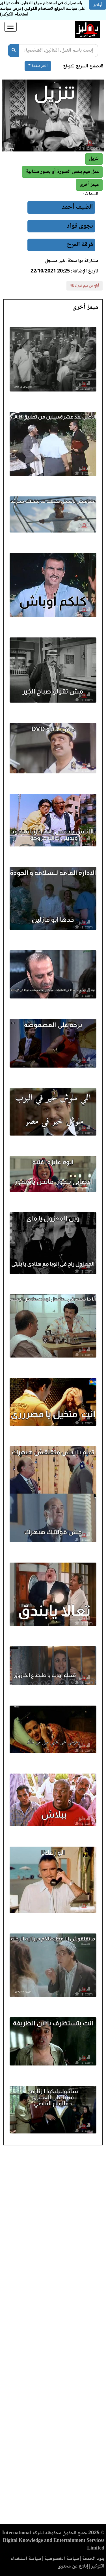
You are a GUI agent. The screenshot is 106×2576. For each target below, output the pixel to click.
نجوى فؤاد (79, 226)
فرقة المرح (80, 244)
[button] (89, 185)
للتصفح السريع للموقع (83, 66)
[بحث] (13, 50)
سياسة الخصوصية (61, 2559)
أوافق (97, 5)
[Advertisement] (53, 2336)
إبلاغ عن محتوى (73, 2566)
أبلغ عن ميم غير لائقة (84, 285)
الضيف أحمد (77, 207)
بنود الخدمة (93, 2559)
